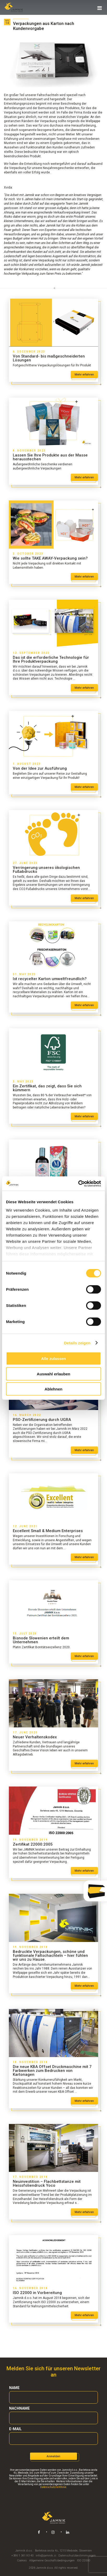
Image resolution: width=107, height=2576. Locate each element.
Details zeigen (77, 1342)
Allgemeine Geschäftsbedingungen (52, 2560)
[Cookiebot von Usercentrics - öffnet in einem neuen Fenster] (78, 1183)
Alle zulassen (53, 1358)
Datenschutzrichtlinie (53, 2487)
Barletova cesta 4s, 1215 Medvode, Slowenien (63, 2550)
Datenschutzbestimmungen (77, 2555)
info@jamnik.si (46, 2555)
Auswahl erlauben (53, 1373)
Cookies (22, 2560)
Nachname (19, 2408)
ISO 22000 (83, 2560)
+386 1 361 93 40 (22, 2555)
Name (14, 2388)
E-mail (15, 2429)
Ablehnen (53, 1389)
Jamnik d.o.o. (24, 2550)
